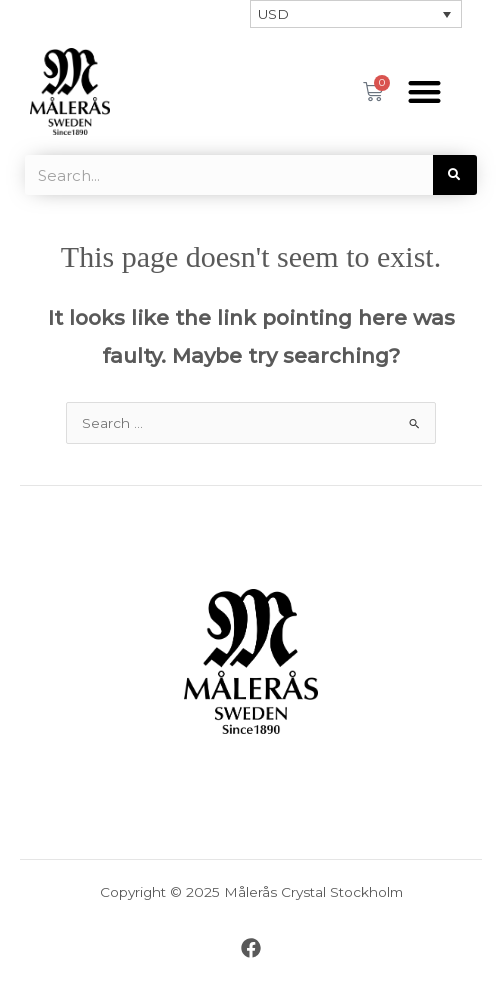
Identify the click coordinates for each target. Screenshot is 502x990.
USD (273, 14)
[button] (425, 91)
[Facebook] (251, 948)
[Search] (455, 175)
